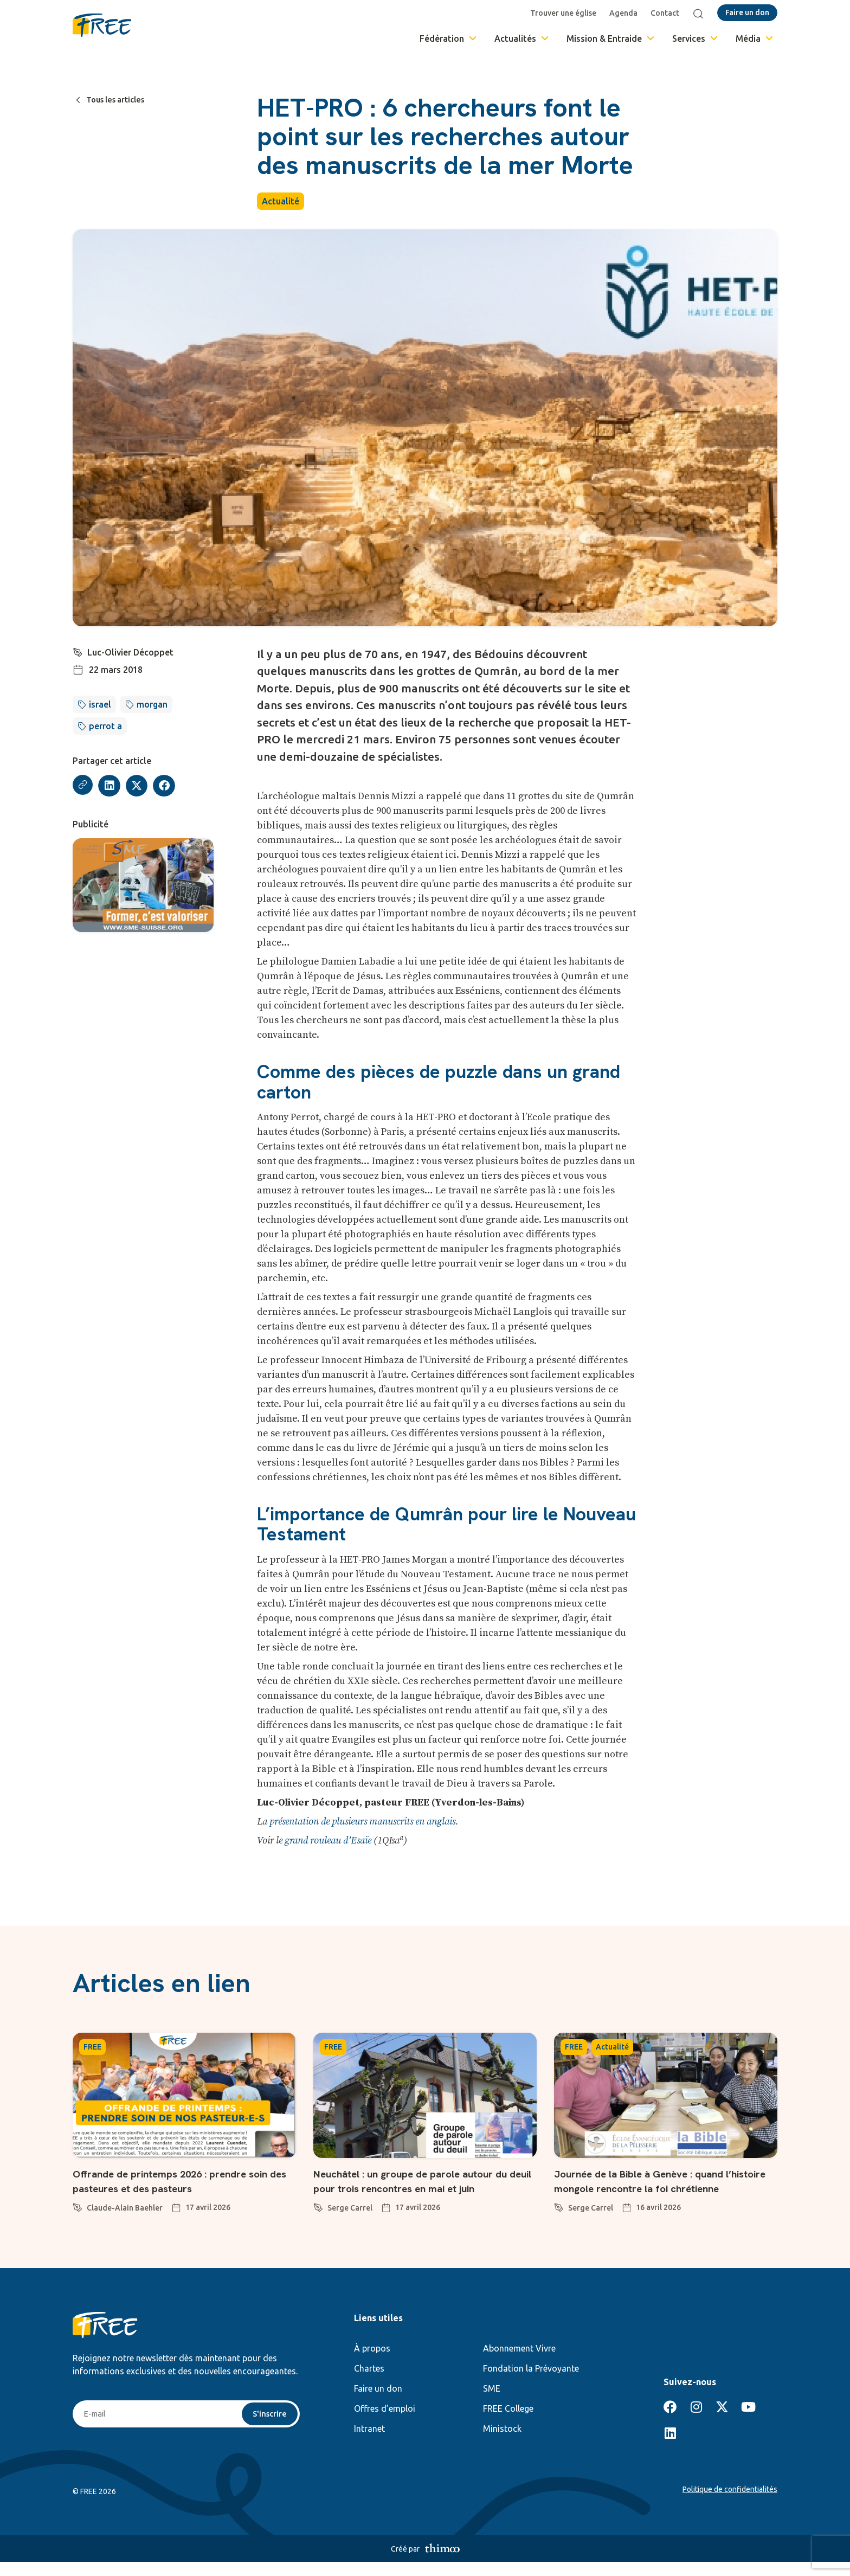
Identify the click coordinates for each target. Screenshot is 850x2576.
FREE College (508, 2422)
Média (755, 38)
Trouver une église (565, 13)
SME (491, 2402)
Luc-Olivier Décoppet (131, 652)
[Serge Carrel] (318, 2220)
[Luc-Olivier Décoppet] (78, 651)
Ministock (502, 2442)
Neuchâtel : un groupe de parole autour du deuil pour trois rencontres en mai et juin (421, 2188)
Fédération (449, 38)
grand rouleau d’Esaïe (328, 1840)
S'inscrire (268, 2429)
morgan (152, 704)
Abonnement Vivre (519, 2362)
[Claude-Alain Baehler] (77, 2206)
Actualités (522, 38)
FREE (92, 2046)
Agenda (625, 13)
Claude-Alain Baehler (125, 2208)
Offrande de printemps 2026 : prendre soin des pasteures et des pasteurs (175, 2180)
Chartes (369, 2382)
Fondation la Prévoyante (531, 2382)
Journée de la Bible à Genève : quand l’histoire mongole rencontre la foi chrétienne (654, 2188)
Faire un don (378, 2402)
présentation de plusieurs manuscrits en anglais (362, 1821)
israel (100, 704)
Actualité (280, 201)
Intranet (369, 2442)
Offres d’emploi (384, 2422)
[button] (111, 786)
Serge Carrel (349, 2222)
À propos (372, 2362)
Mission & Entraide (611, 38)
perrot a (105, 726)
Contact (667, 13)
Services (695, 38)
